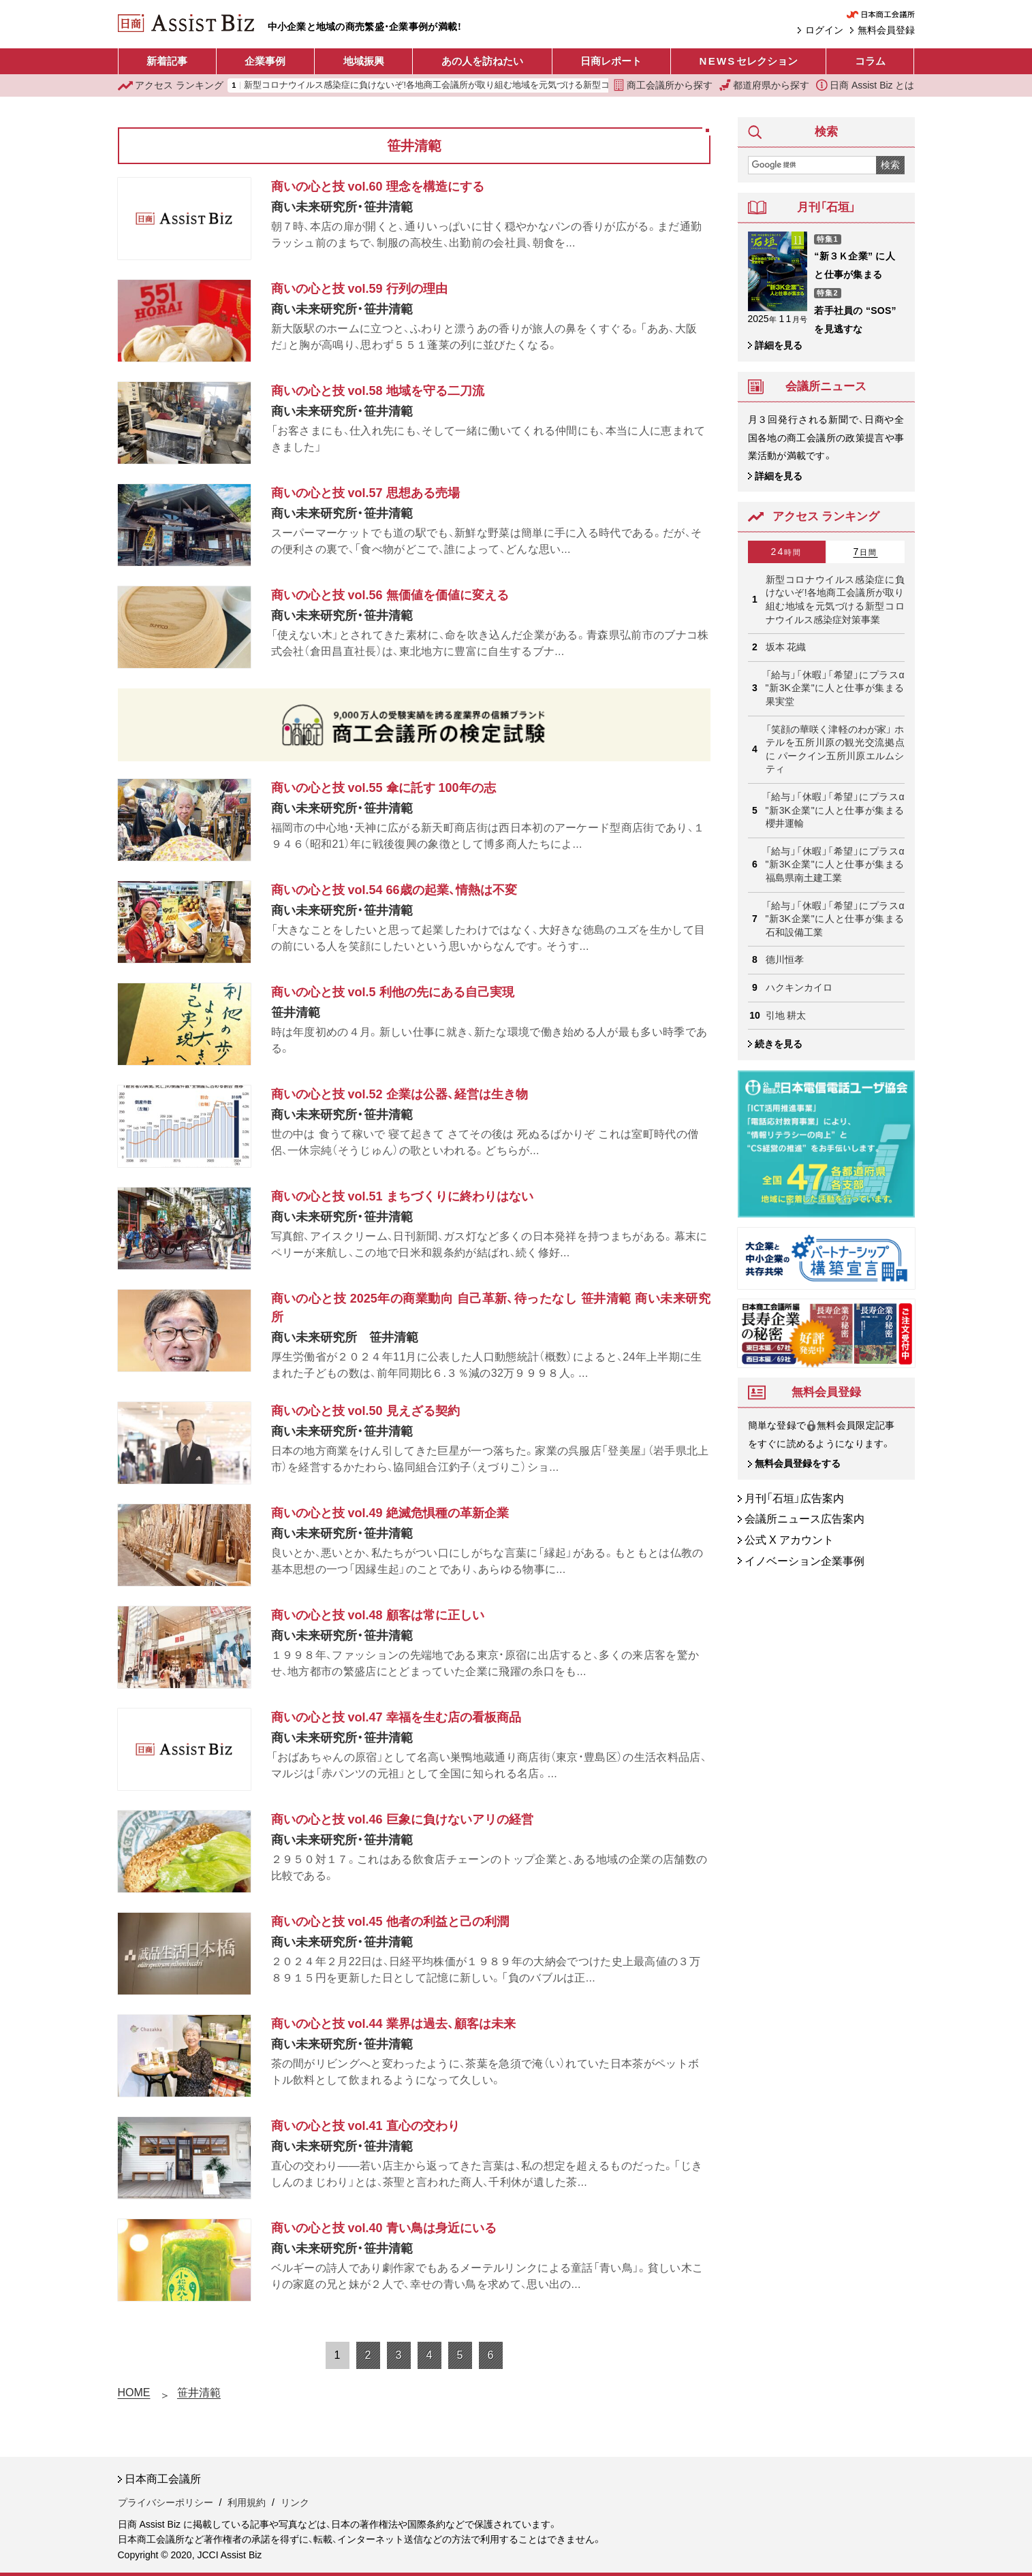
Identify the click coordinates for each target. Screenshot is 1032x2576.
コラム (870, 61)
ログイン (824, 30)
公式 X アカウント (789, 1540)
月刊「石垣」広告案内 (794, 1498)
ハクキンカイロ (799, 987)
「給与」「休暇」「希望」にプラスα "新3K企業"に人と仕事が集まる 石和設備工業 (835, 919)
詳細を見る (778, 345)
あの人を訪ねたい (482, 61)
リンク (295, 2502)
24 (786, 551)
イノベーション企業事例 (804, 1561)
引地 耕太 (786, 1015)
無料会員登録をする (798, 1463)
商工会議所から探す (663, 85)
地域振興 (363, 61)
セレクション (749, 61)
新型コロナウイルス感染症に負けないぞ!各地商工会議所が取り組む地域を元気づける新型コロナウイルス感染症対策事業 (484, 85)
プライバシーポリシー (165, 2502)
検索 (890, 164)
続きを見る (778, 1043)
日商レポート (611, 61)
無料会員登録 (886, 30)
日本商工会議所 (163, 2479)
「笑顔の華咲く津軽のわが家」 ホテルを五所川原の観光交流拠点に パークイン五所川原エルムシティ (835, 749)
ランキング (171, 85)
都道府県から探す (764, 85)
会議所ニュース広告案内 (804, 1519)
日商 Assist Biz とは (865, 85)
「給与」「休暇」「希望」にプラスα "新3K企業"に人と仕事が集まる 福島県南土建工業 (835, 864)
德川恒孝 (785, 959)
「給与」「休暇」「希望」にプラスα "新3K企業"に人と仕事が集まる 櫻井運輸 (835, 810)
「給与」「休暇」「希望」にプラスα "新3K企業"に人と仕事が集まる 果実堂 (835, 688)
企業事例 (265, 61)
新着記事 (166, 61)
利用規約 (247, 2502)
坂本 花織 (786, 646)
